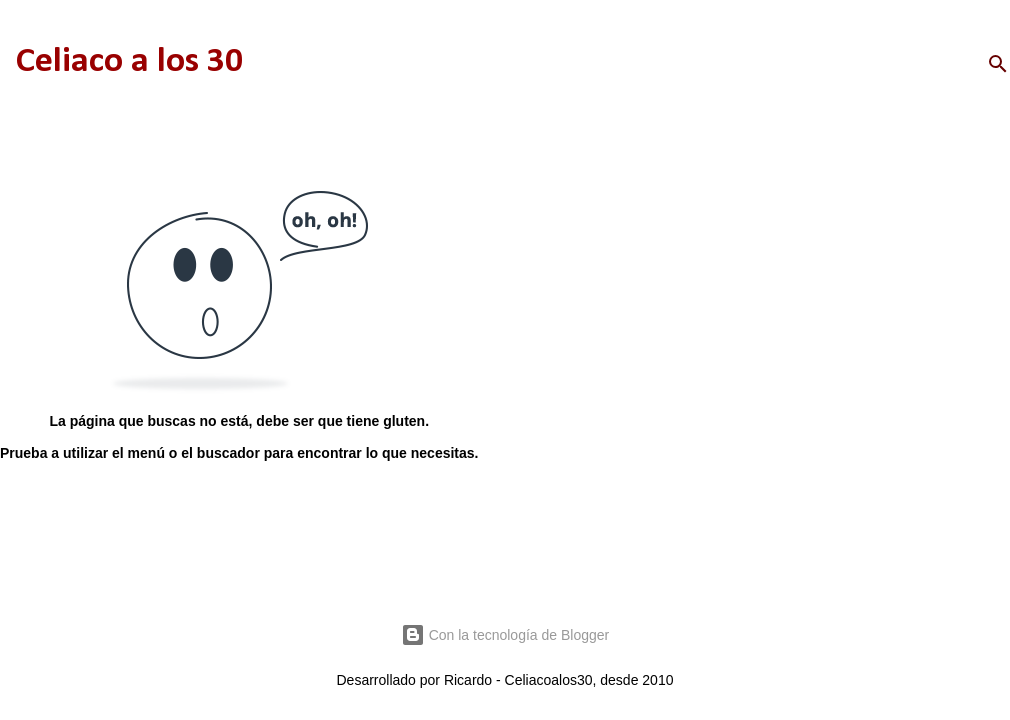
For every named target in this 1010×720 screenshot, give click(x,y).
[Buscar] (998, 64)
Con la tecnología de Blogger (505, 635)
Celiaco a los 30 (129, 62)
